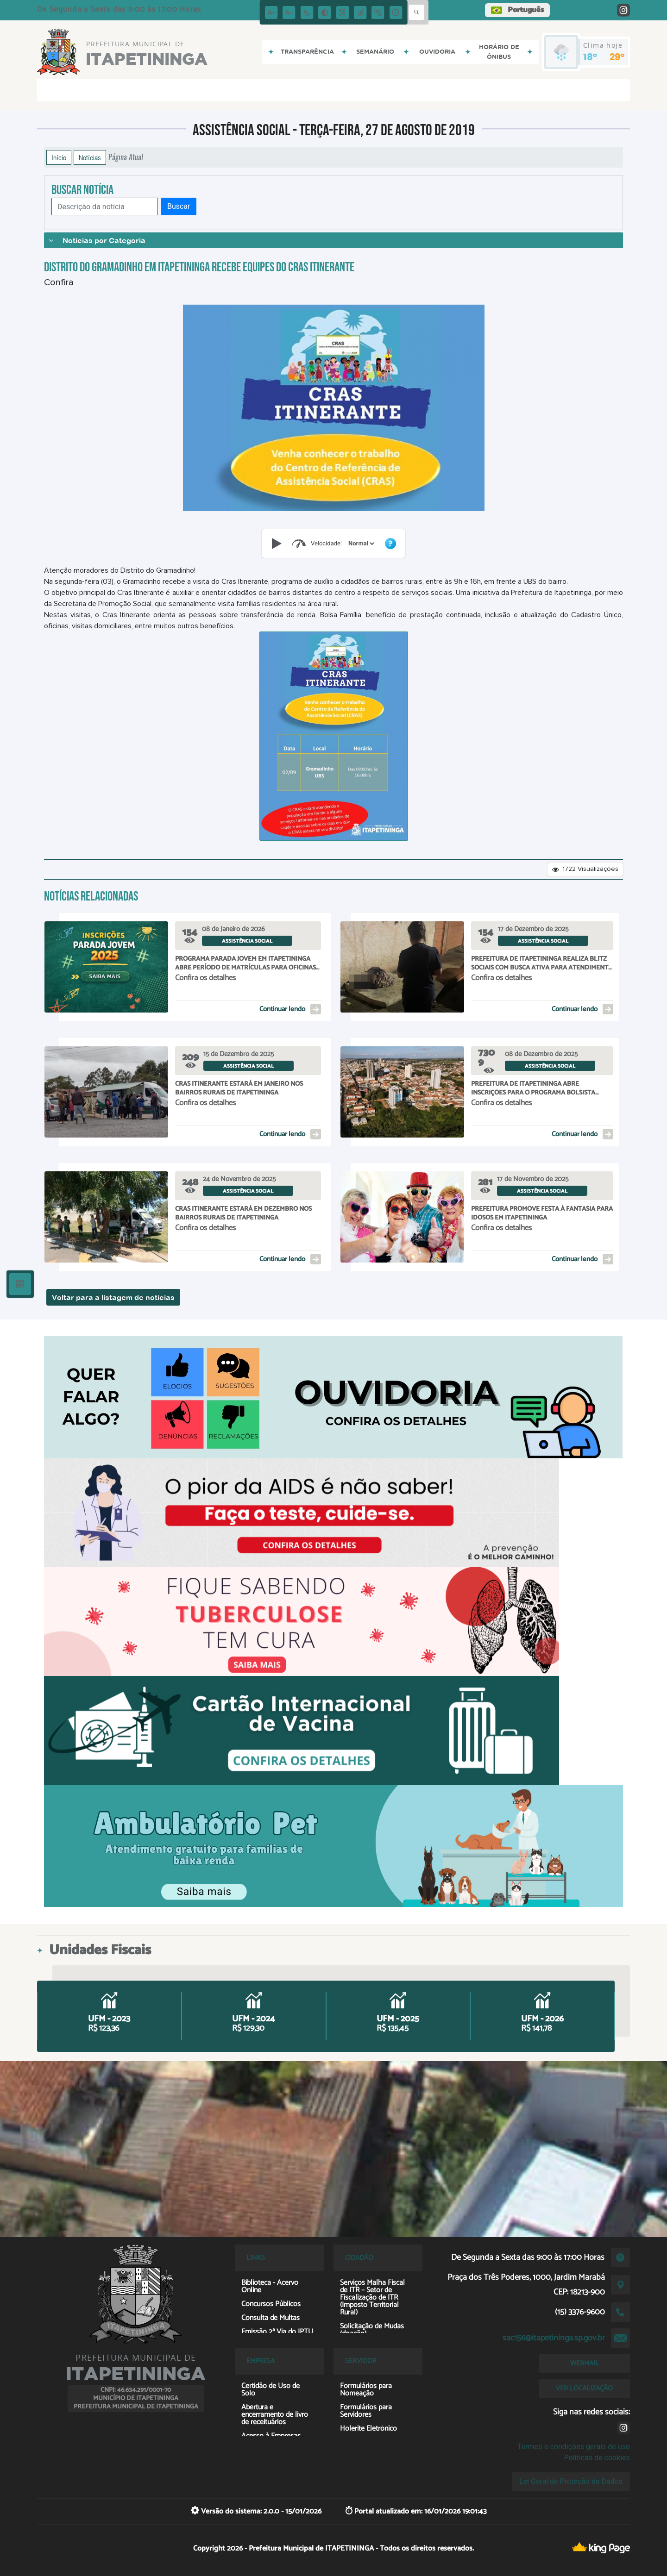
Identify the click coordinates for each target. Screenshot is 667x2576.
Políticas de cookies (597, 2457)
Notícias (90, 157)
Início (58, 157)
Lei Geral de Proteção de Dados (571, 2481)
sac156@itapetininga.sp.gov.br (554, 2338)
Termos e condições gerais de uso (573, 2446)
